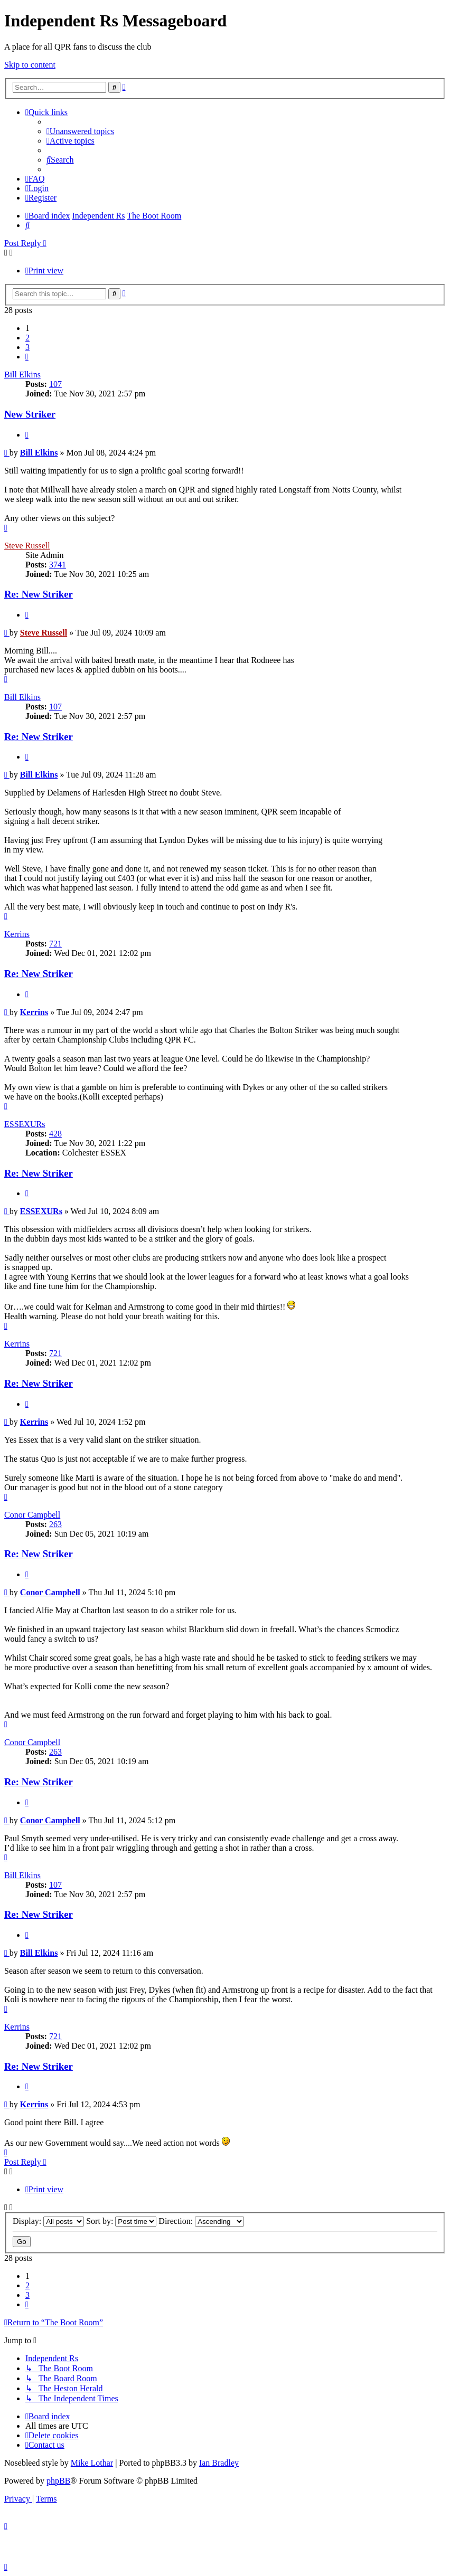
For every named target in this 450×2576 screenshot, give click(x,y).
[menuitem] (80, 131)
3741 (57, 564)
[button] (27, 356)
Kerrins (17, 934)
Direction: (201, 2221)
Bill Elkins (22, 374)
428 (55, 1133)
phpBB (58, 2480)
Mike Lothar (92, 2462)
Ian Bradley (219, 2462)
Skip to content (29, 64)
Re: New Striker (38, 594)
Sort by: (121, 2221)
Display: (48, 2221)
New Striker (29, 414)
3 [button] (27, 347)
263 (55, 1524)
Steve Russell (27, 545)
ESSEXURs (24, 1124)
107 (55, 384)
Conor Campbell (32, 1514)
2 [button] (27, 337)
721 (55, 943)
